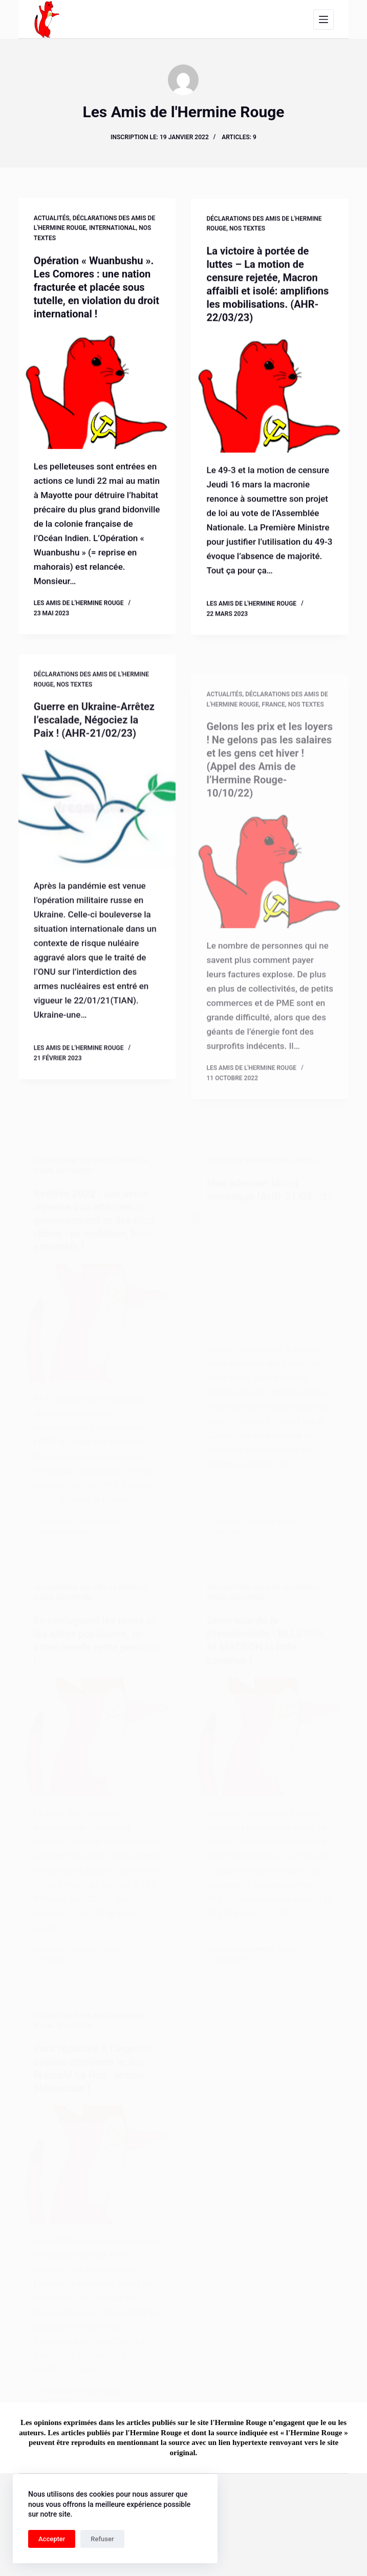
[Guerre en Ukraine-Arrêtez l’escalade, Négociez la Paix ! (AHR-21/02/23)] (97, 827)
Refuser (102, 2539)
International (112, 228)
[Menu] (323, 19)
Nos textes (247, 230)
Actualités (52, 218)
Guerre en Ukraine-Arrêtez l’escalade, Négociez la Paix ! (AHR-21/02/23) (94, 738)
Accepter (51, 2539)
